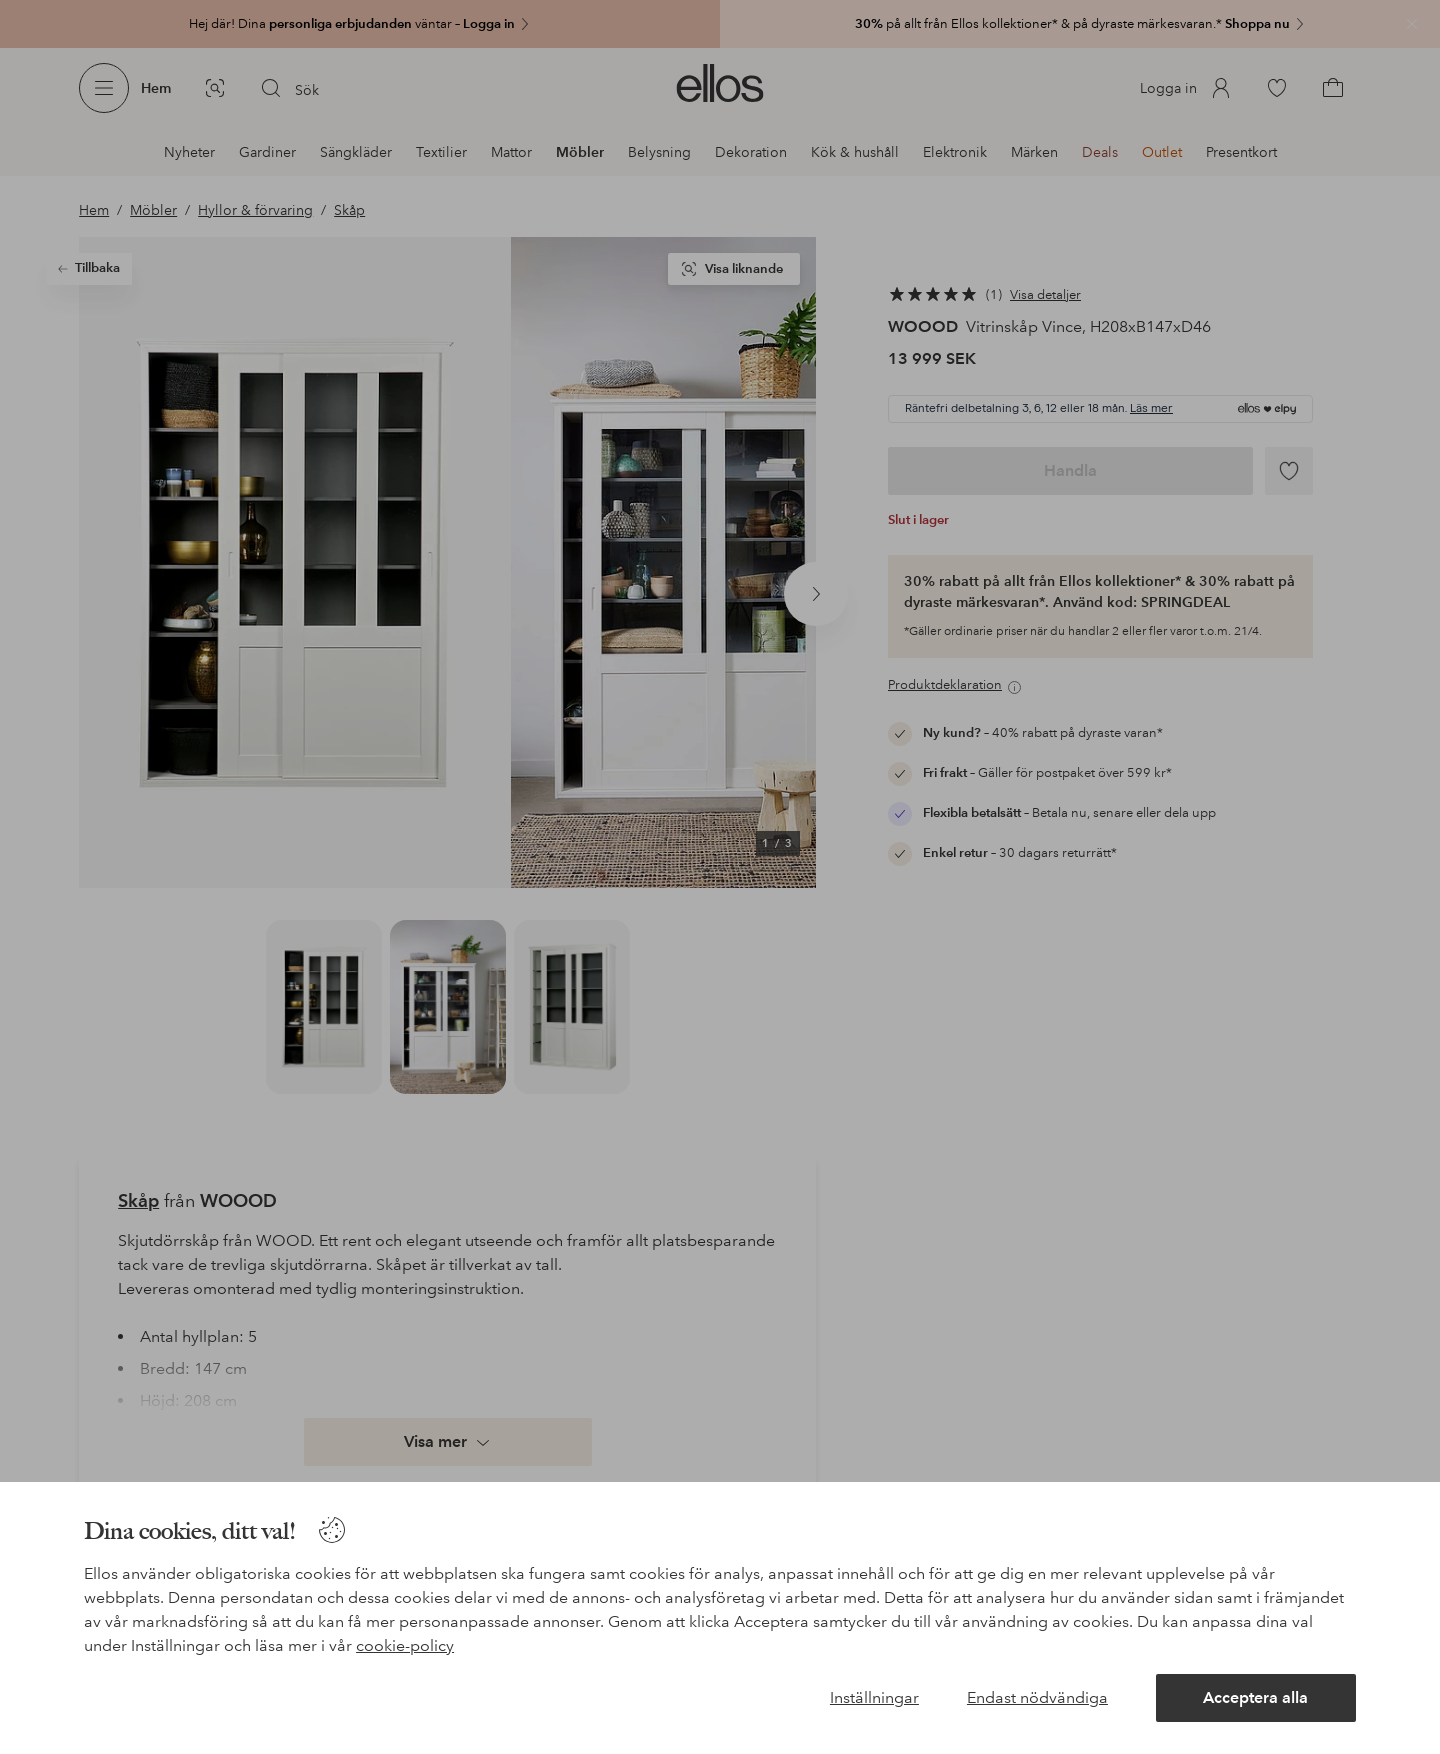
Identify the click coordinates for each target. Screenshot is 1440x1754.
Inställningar (874, 1697)
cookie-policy (405, 1645)
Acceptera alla (1255, 1697)
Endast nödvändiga (1037, 1697)
